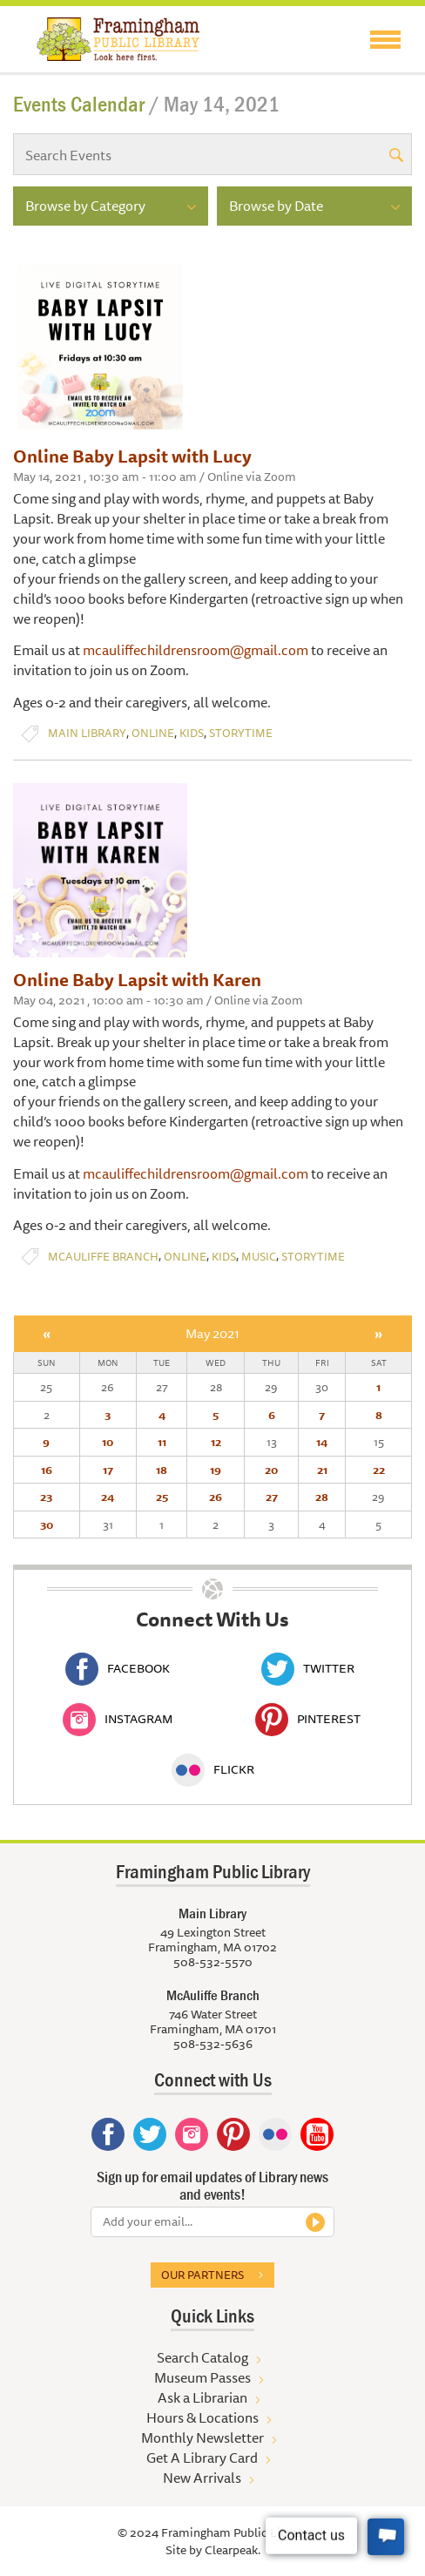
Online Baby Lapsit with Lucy (132, 456)
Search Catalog (202, 2357)
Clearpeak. (232, 2549)
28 (321, 1496)
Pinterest (308, 1718)
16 (46, 1469)
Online (153, 733)
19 (215, 1469)
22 (379, 1469)
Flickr (213, 1769)
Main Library (87, 733)
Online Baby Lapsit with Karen (137, 979)
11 (162, 1441)
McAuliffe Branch (103, 1256)
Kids (191, 733)
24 (107, 1496)
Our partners (202, 2274)
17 (108, 1469)
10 (107, 1441)
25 (162, 1496)
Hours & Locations (202, 2417)
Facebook (117, 1668)
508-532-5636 (213, 2043)
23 (46, 1496)
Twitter (307, 1668)
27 (272, 1496)
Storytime (241, 733)
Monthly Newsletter (202, 2437)
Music (258, 1256)
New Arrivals (202, 2477)
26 (215, 1496)
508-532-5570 (213, 1961)
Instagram (117, 1718)
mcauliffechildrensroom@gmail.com (195, 650)
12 (216, 1441)
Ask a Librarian (202, 2397)
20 (271, 1469)
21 (322, 1469)
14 (321, 1441)
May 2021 (212, 1333)
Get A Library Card (202, 2457)
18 (161, 1469)
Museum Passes (202, 2377)
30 (46, 1524)
